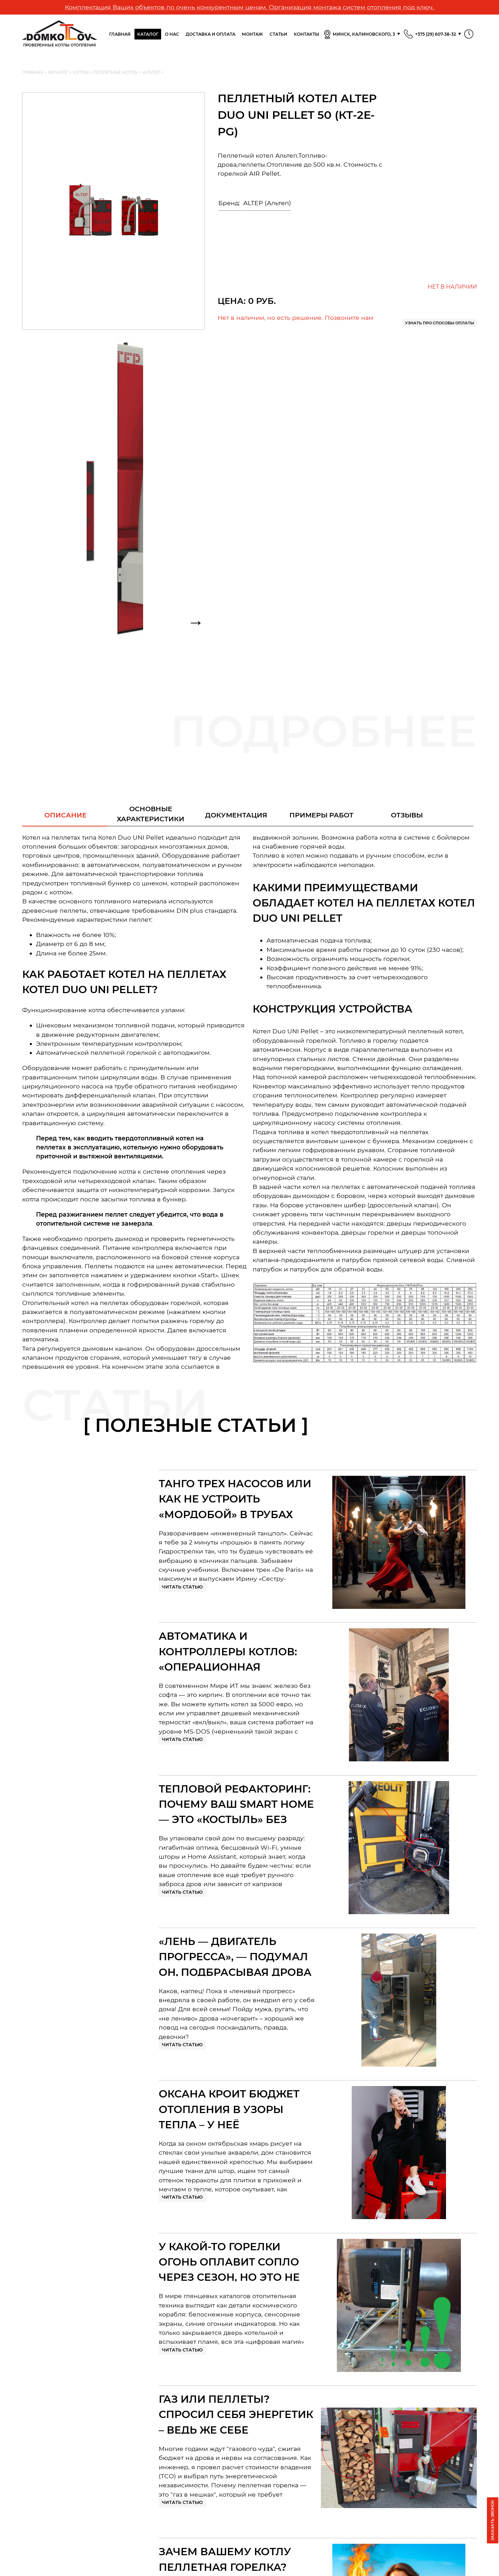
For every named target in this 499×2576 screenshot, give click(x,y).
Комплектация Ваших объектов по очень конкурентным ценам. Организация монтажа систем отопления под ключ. (249, 7)
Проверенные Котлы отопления (59, 33)
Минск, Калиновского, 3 (359, 34)
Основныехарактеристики (150, 814)
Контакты (306, 34)
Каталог (147, 34)
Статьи (278, 34)
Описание (65, 815)
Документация (236, 815)
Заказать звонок (492, 2520)
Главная (120, 34)
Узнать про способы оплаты (439, 322)
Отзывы (407, 815)
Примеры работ (321, 815)
